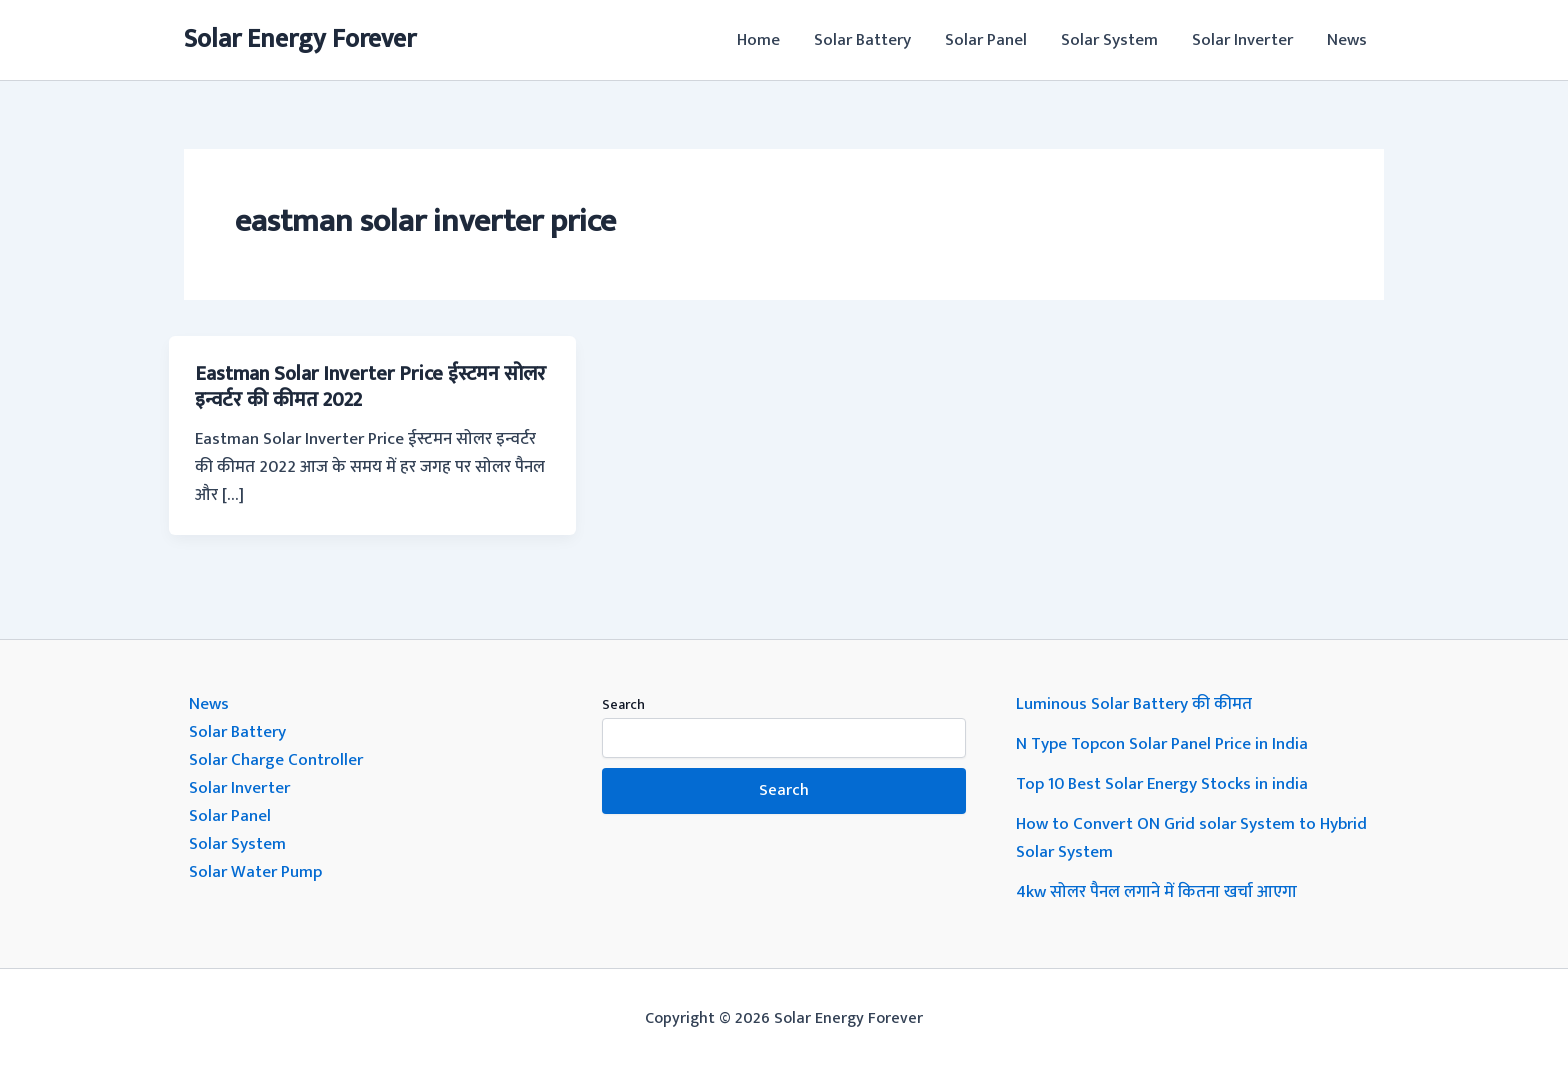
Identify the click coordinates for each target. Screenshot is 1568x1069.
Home (758, 40)
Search (623, 704)
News (1347, 40)
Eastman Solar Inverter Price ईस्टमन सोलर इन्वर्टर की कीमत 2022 (370, 387)
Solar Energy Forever (300, 39)
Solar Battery (862, 40)
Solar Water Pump (255, 872)
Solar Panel (986, 40)
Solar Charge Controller (276, 760)
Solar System (1109, 40)
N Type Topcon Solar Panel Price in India (1162, 744)
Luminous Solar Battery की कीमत (1134, 704)
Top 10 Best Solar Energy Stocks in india (1162, 784)
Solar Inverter (1242, 40)
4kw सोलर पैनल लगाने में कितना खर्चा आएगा (1156, 892)
